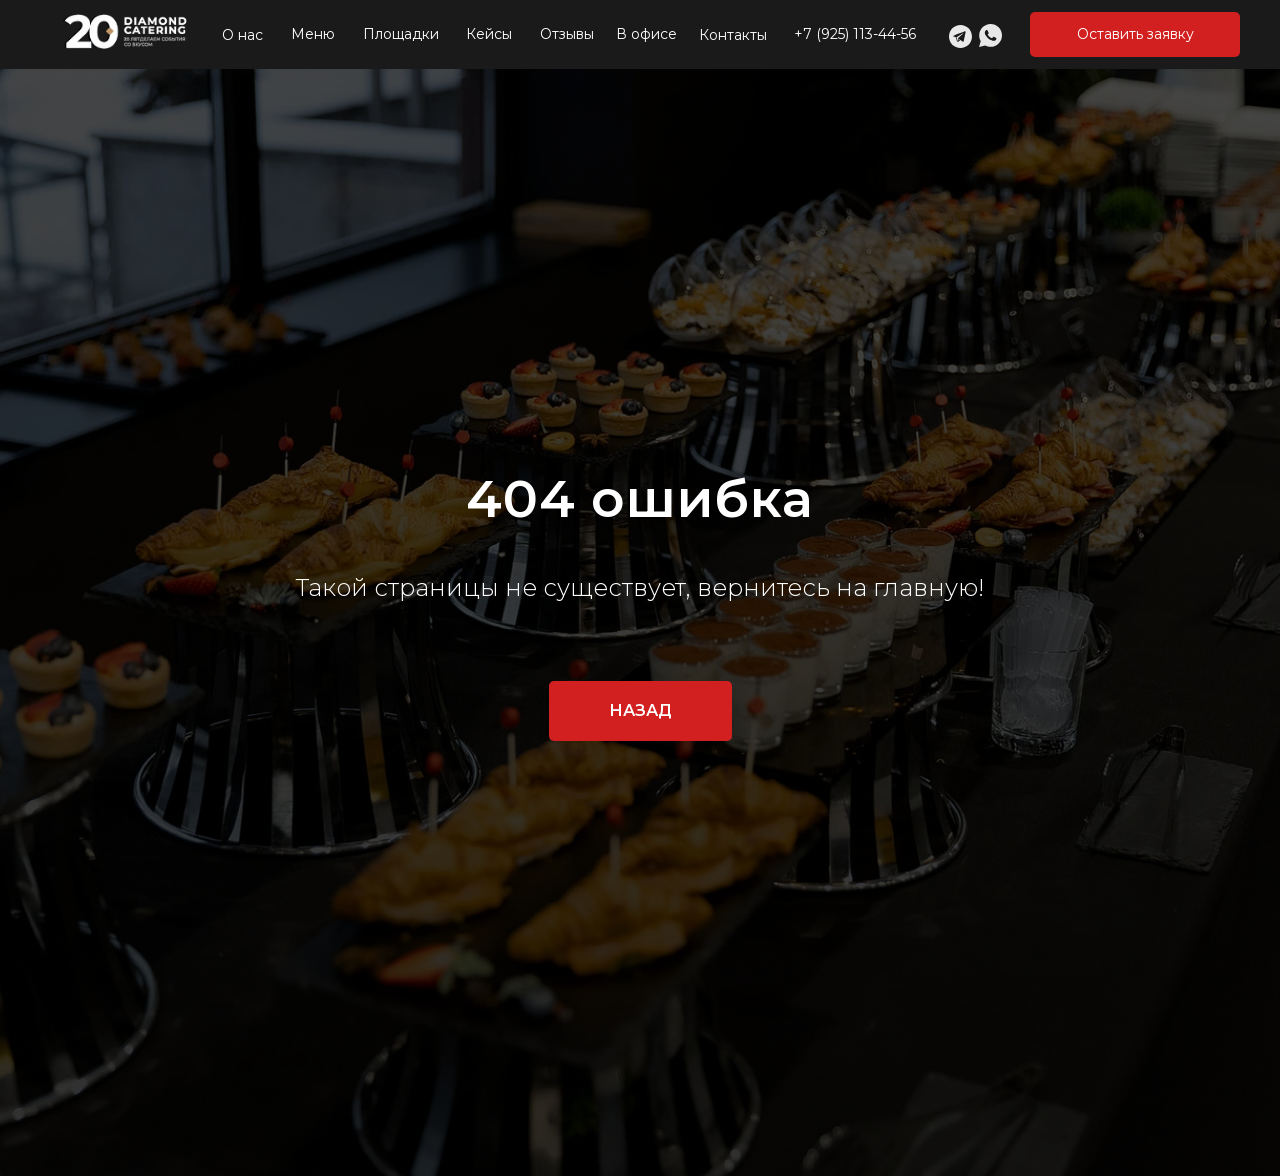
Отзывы (567, 34)
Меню (313, 34)
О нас (242, 35)
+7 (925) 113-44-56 (855, 34)
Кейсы (489, 34)
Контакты (733, 35)
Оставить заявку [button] (1135, 34)
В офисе (646, 34)
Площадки (401, 34)
